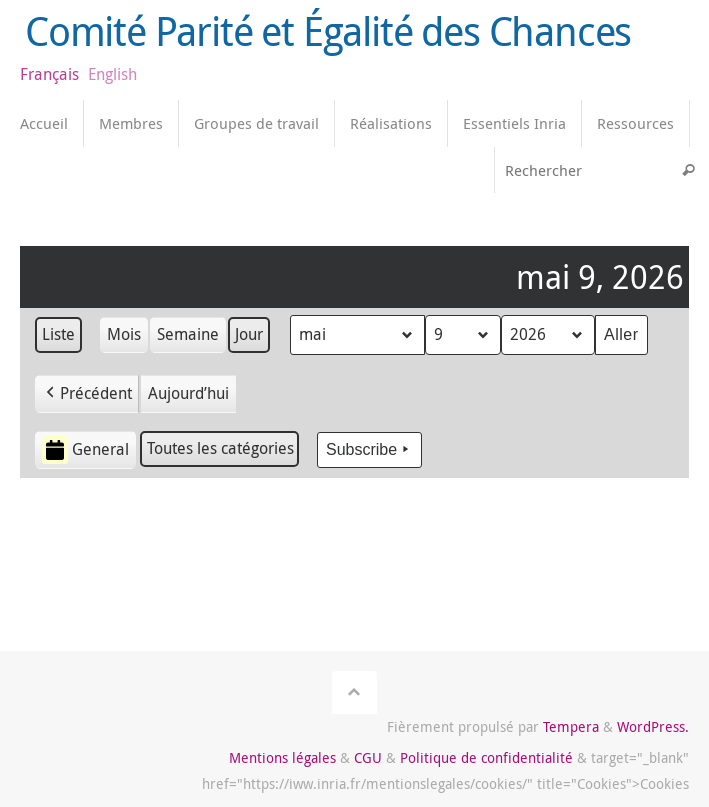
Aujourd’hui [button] (188, 393)
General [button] (85, 450)
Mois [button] (124, 334)
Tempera (571, 726)
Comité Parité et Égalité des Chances (328, 32)
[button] (87, 394)
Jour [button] (249, 334)
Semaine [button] (188, 334)
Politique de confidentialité (486, 757)
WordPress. (653, 726)
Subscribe (369, 450)
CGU (368, 757)
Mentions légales (282, 757)
